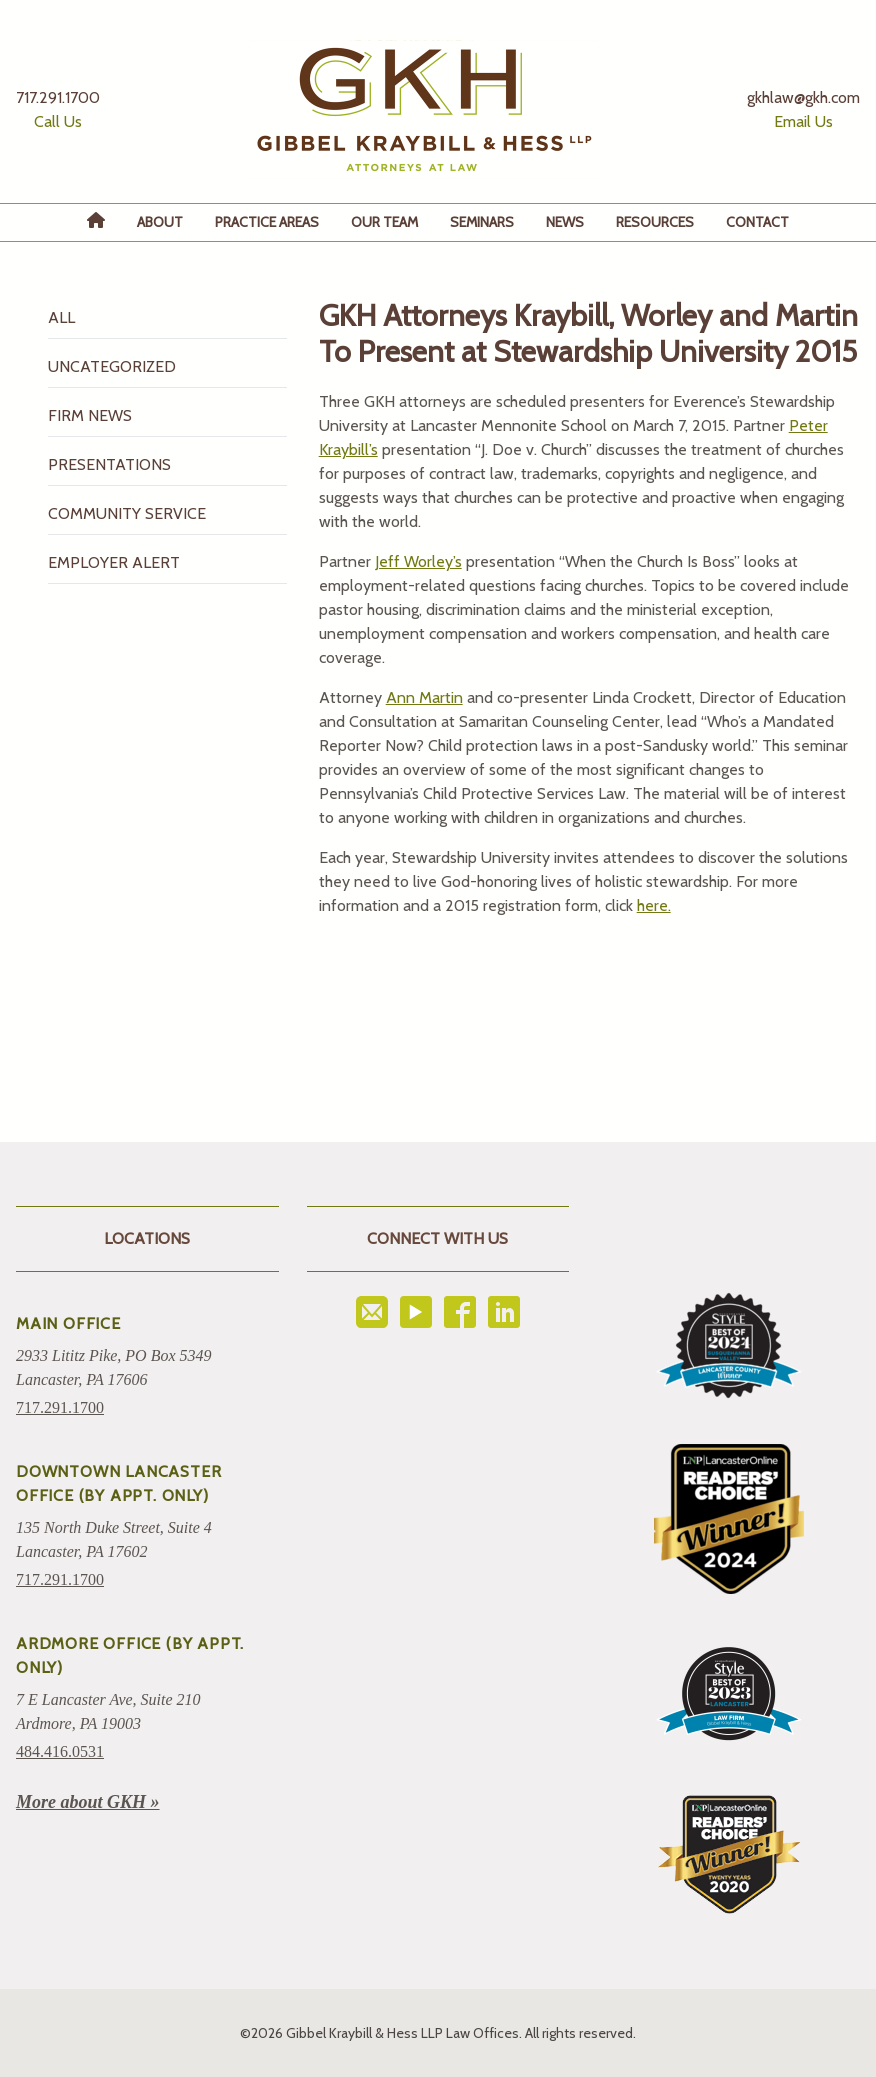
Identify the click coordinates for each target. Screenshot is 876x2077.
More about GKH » (88, 1802)
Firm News (90, 415)
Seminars (482, 222)
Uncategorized (112, 366)
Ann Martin (424, 697)
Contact (757, 222)
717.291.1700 (60, 1407)
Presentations (109, 464)
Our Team (384, 222)
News (565, 222)
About (160, 222)
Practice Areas (267, 222)
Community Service (127, 513)
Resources (655, 222)
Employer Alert (114, 562)
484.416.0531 (60, 1751)
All (61, 317)
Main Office (68, 1323)
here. (654, 905)
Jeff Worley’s (418, 561)
